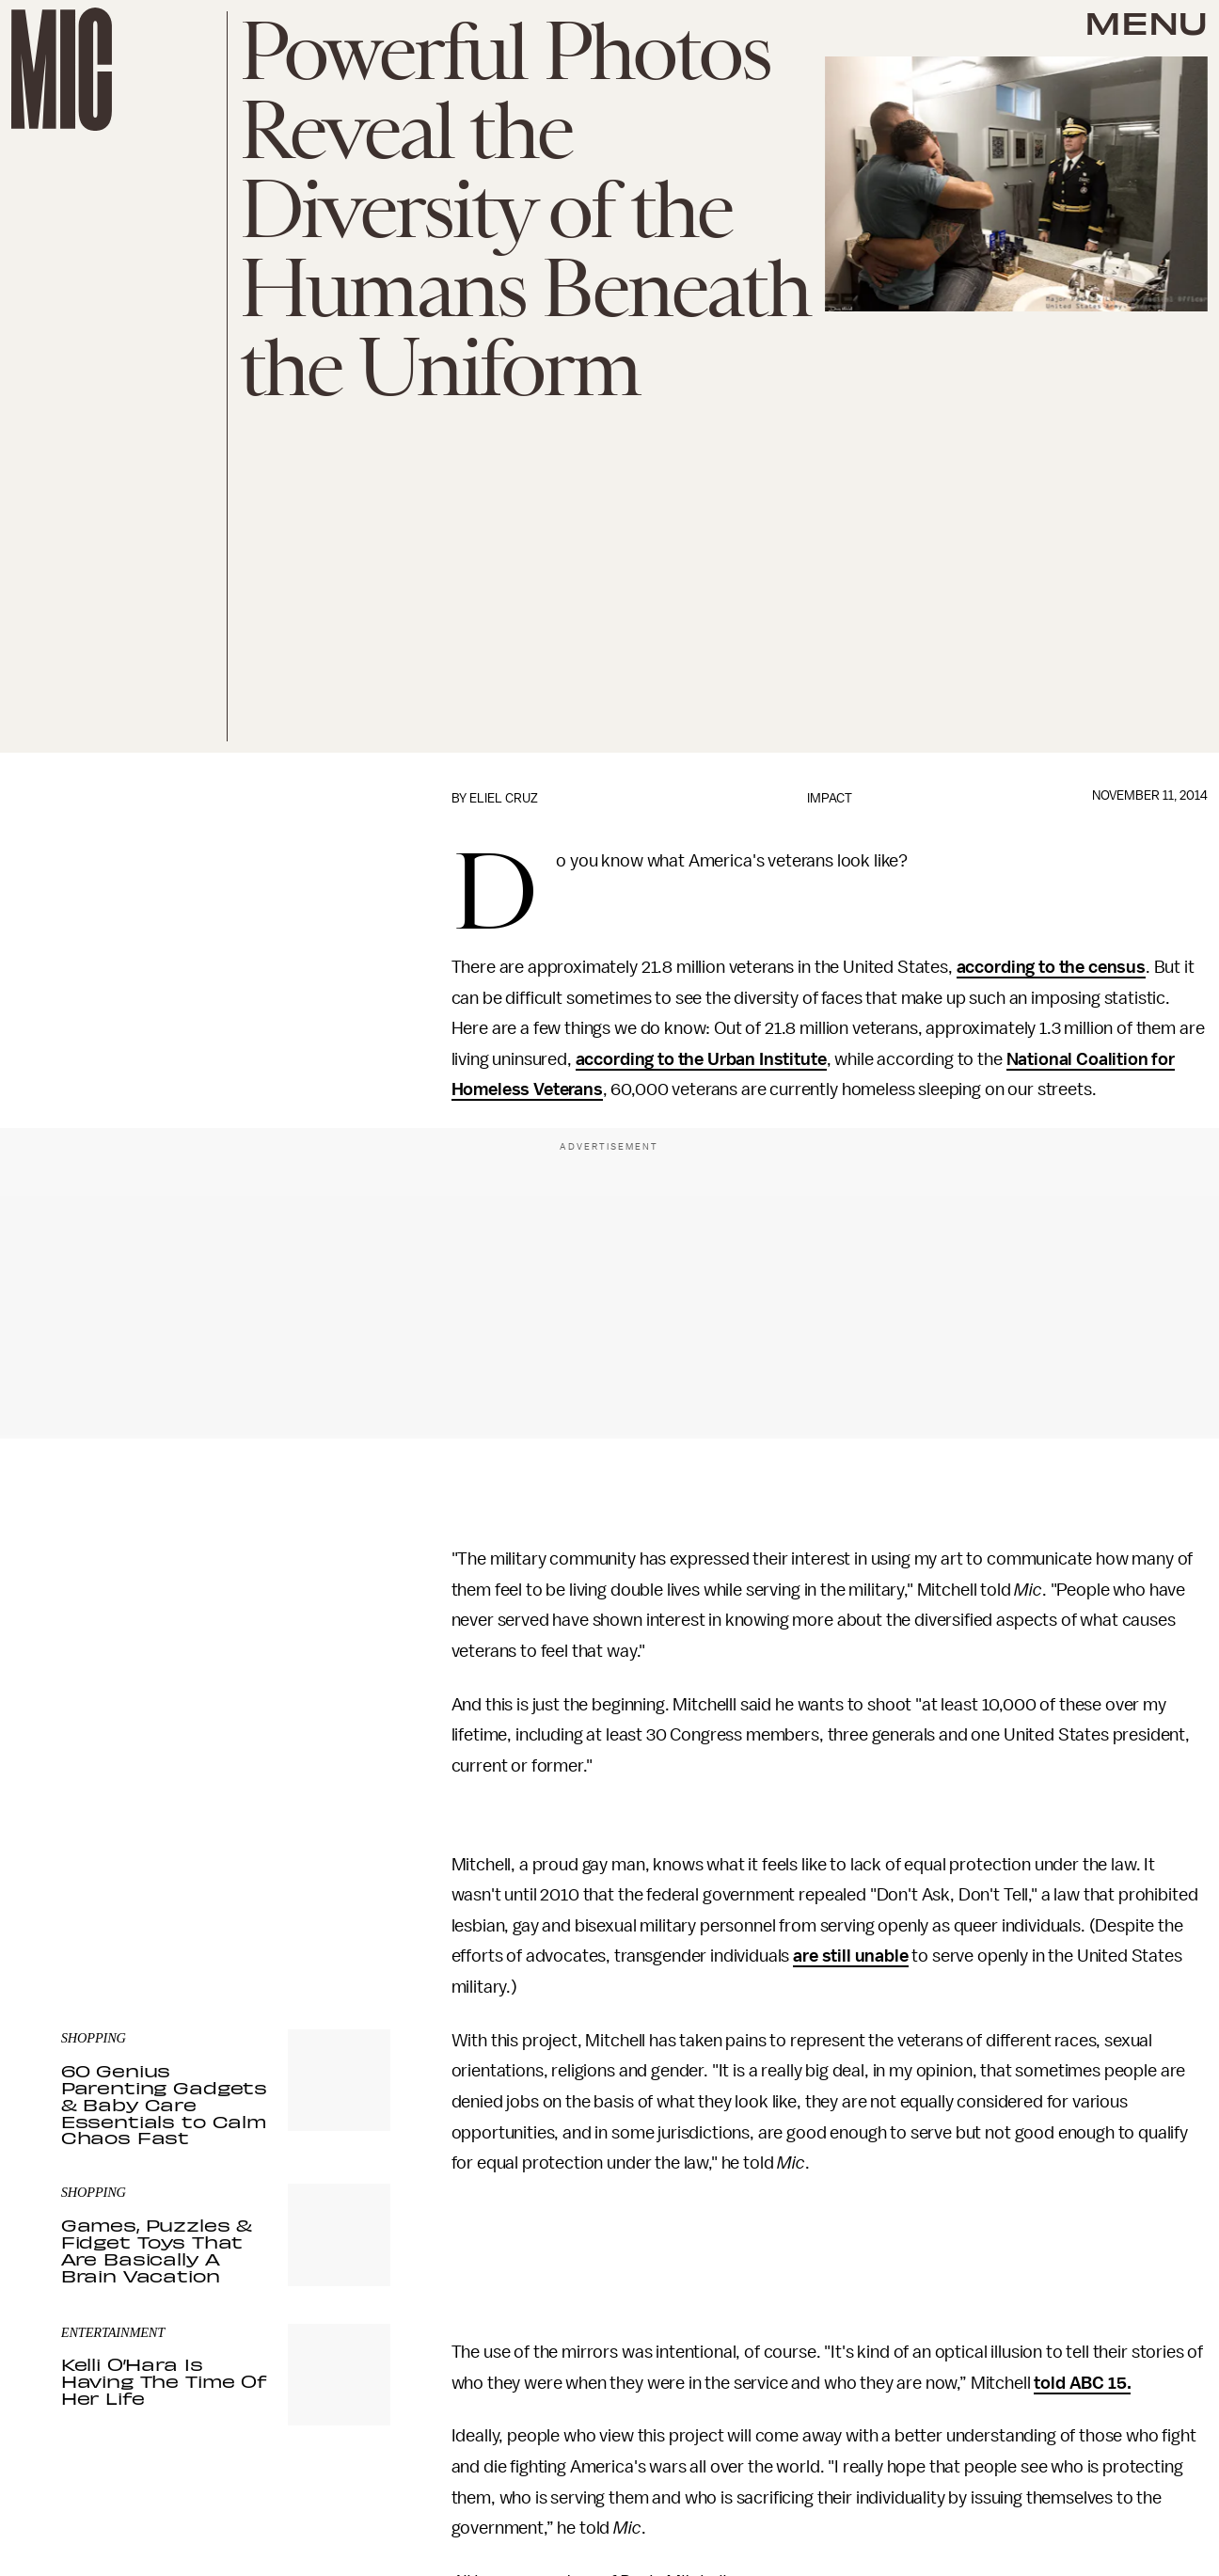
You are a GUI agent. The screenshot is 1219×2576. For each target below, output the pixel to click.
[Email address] (225, 1795)
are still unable (850, 1956)
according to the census (1051, 967)
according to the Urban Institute (701, 1059)
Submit (344, 1848)
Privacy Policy (99, 1886)
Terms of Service (324, 1876)
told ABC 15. (1082, 2383)
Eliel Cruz (503, 798)
